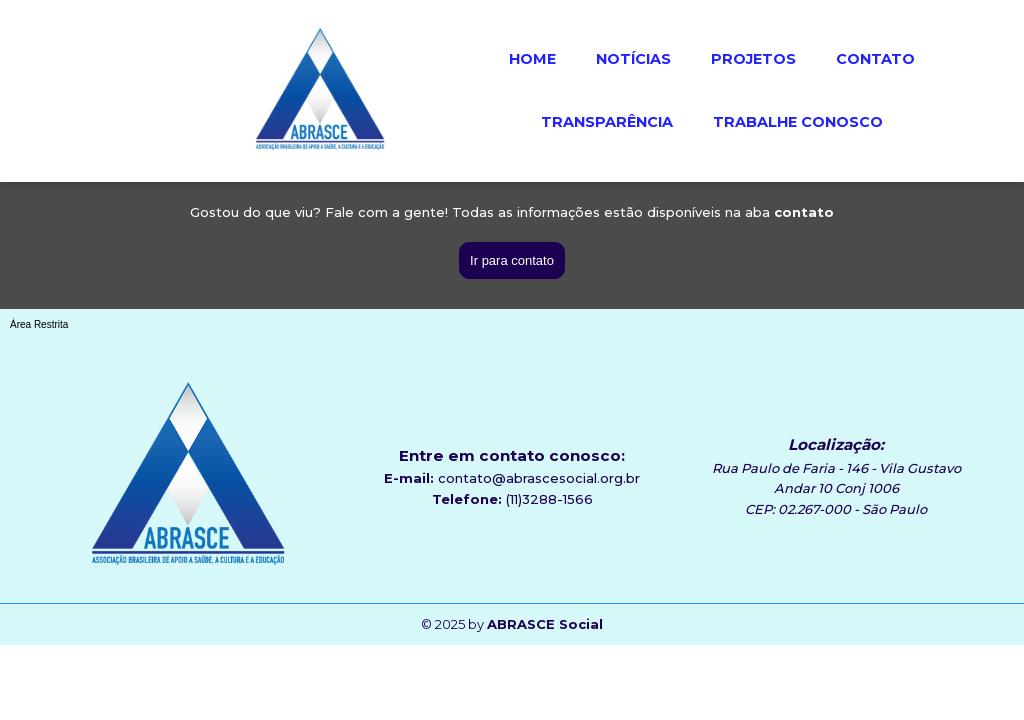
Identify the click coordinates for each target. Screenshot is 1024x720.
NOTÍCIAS (633, 59)
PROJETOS (753, 59)
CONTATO (875, 59)
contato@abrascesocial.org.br (539, 478)
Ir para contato (512, 260)
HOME (532, 59)
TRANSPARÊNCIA (607, 122)
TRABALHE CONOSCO (798, 122)
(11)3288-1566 (549, 499)
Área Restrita (39, 324)
